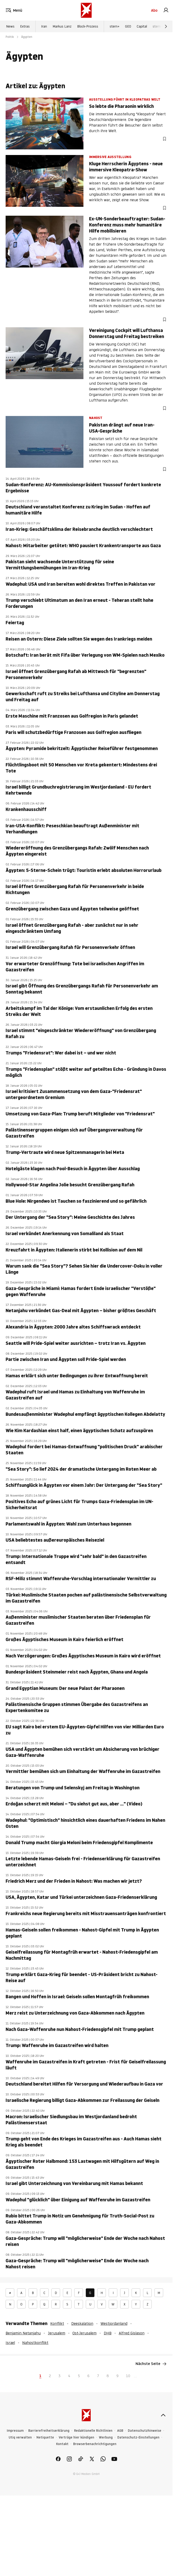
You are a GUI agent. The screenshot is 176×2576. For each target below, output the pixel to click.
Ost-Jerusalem (84, 2333)
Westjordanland (114, 2323)
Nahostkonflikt (35, 2342)
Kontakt (62, 2444)
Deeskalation (82, 2323)
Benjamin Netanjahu (23, 2333)
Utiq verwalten (20, 2437)
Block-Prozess (87, 26)
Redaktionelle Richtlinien (93, 2431)
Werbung (106, 2437)
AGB (120, 2431)
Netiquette (45, 2437)
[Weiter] (166, 26)
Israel (10, 2342)
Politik (10, 37)
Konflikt (57, 2323)
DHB (107, 2333)
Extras (25, 26)
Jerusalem (56, 2333)
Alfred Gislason (131, 2333)
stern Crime (161, 26)
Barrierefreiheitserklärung (48, 2431)
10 (128, 2376)
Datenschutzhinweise (144, 2431)
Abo (154, 10)
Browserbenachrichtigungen (94, 2444)
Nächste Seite (151, 2363)
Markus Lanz (62, 26)
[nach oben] (163, 2415)
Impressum (15, 2431)
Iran (44, 26)
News (10, 26)
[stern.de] (86, 10)
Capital (142, 26)
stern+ (114, 26)
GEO (128, 26)
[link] (166, 10)
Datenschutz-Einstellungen (138, 2437)
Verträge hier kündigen (76, 2437)
